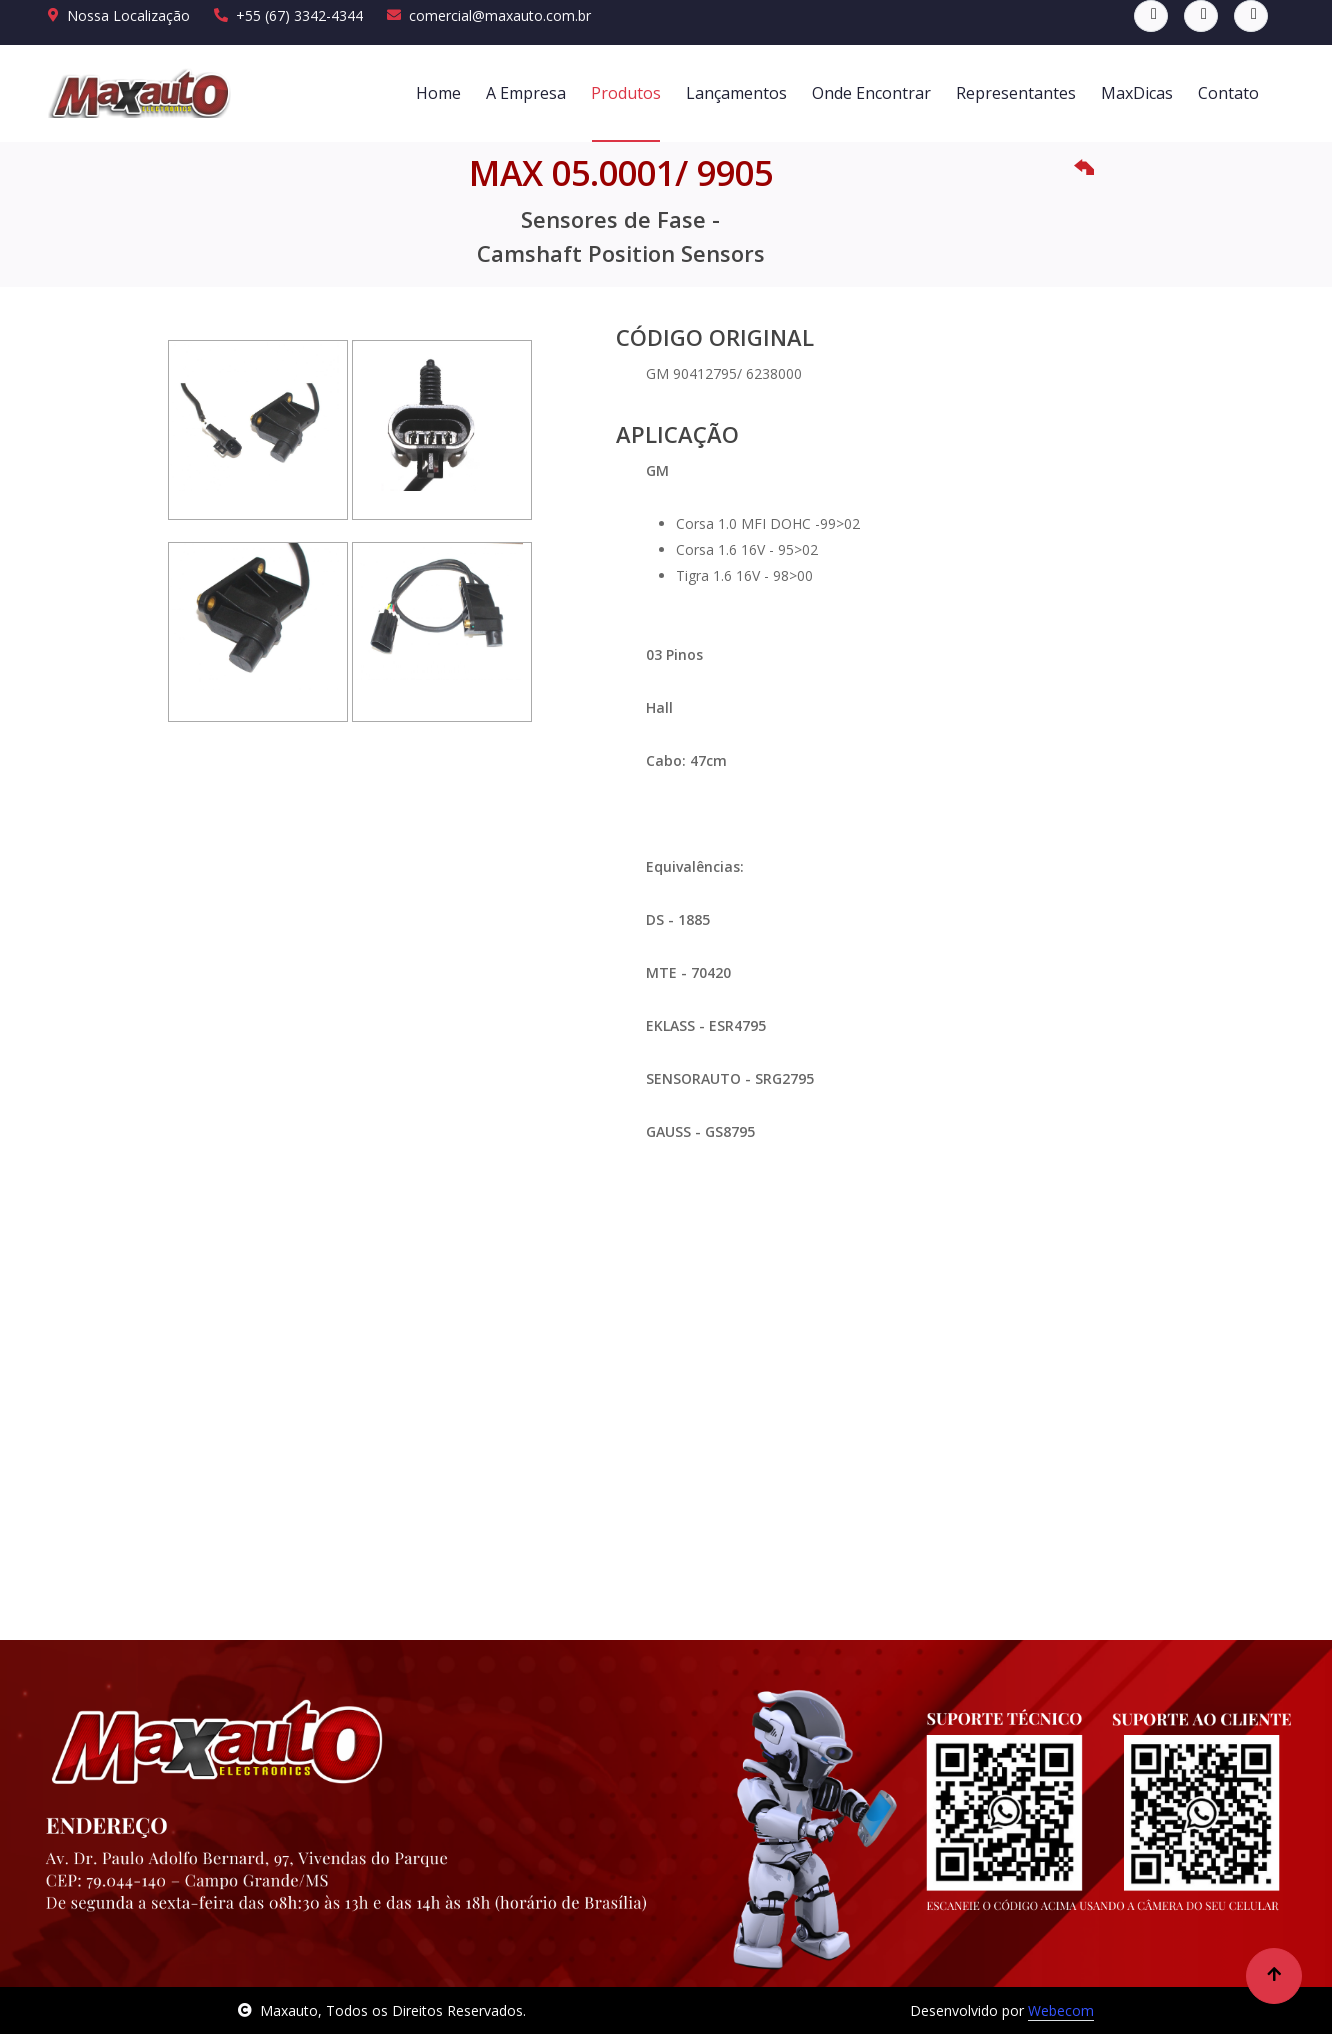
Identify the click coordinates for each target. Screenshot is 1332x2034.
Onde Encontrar (871, 93)
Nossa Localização (119, 15)
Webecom (1061, 2010)
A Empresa (526, 93)
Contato (1228, 93)
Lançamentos (736, 93)
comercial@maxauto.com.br (489, 15)
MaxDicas (1137, 93)
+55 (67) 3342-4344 (288, 15)
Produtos (626, 93)
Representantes (1016, 93)
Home (438, 93)
